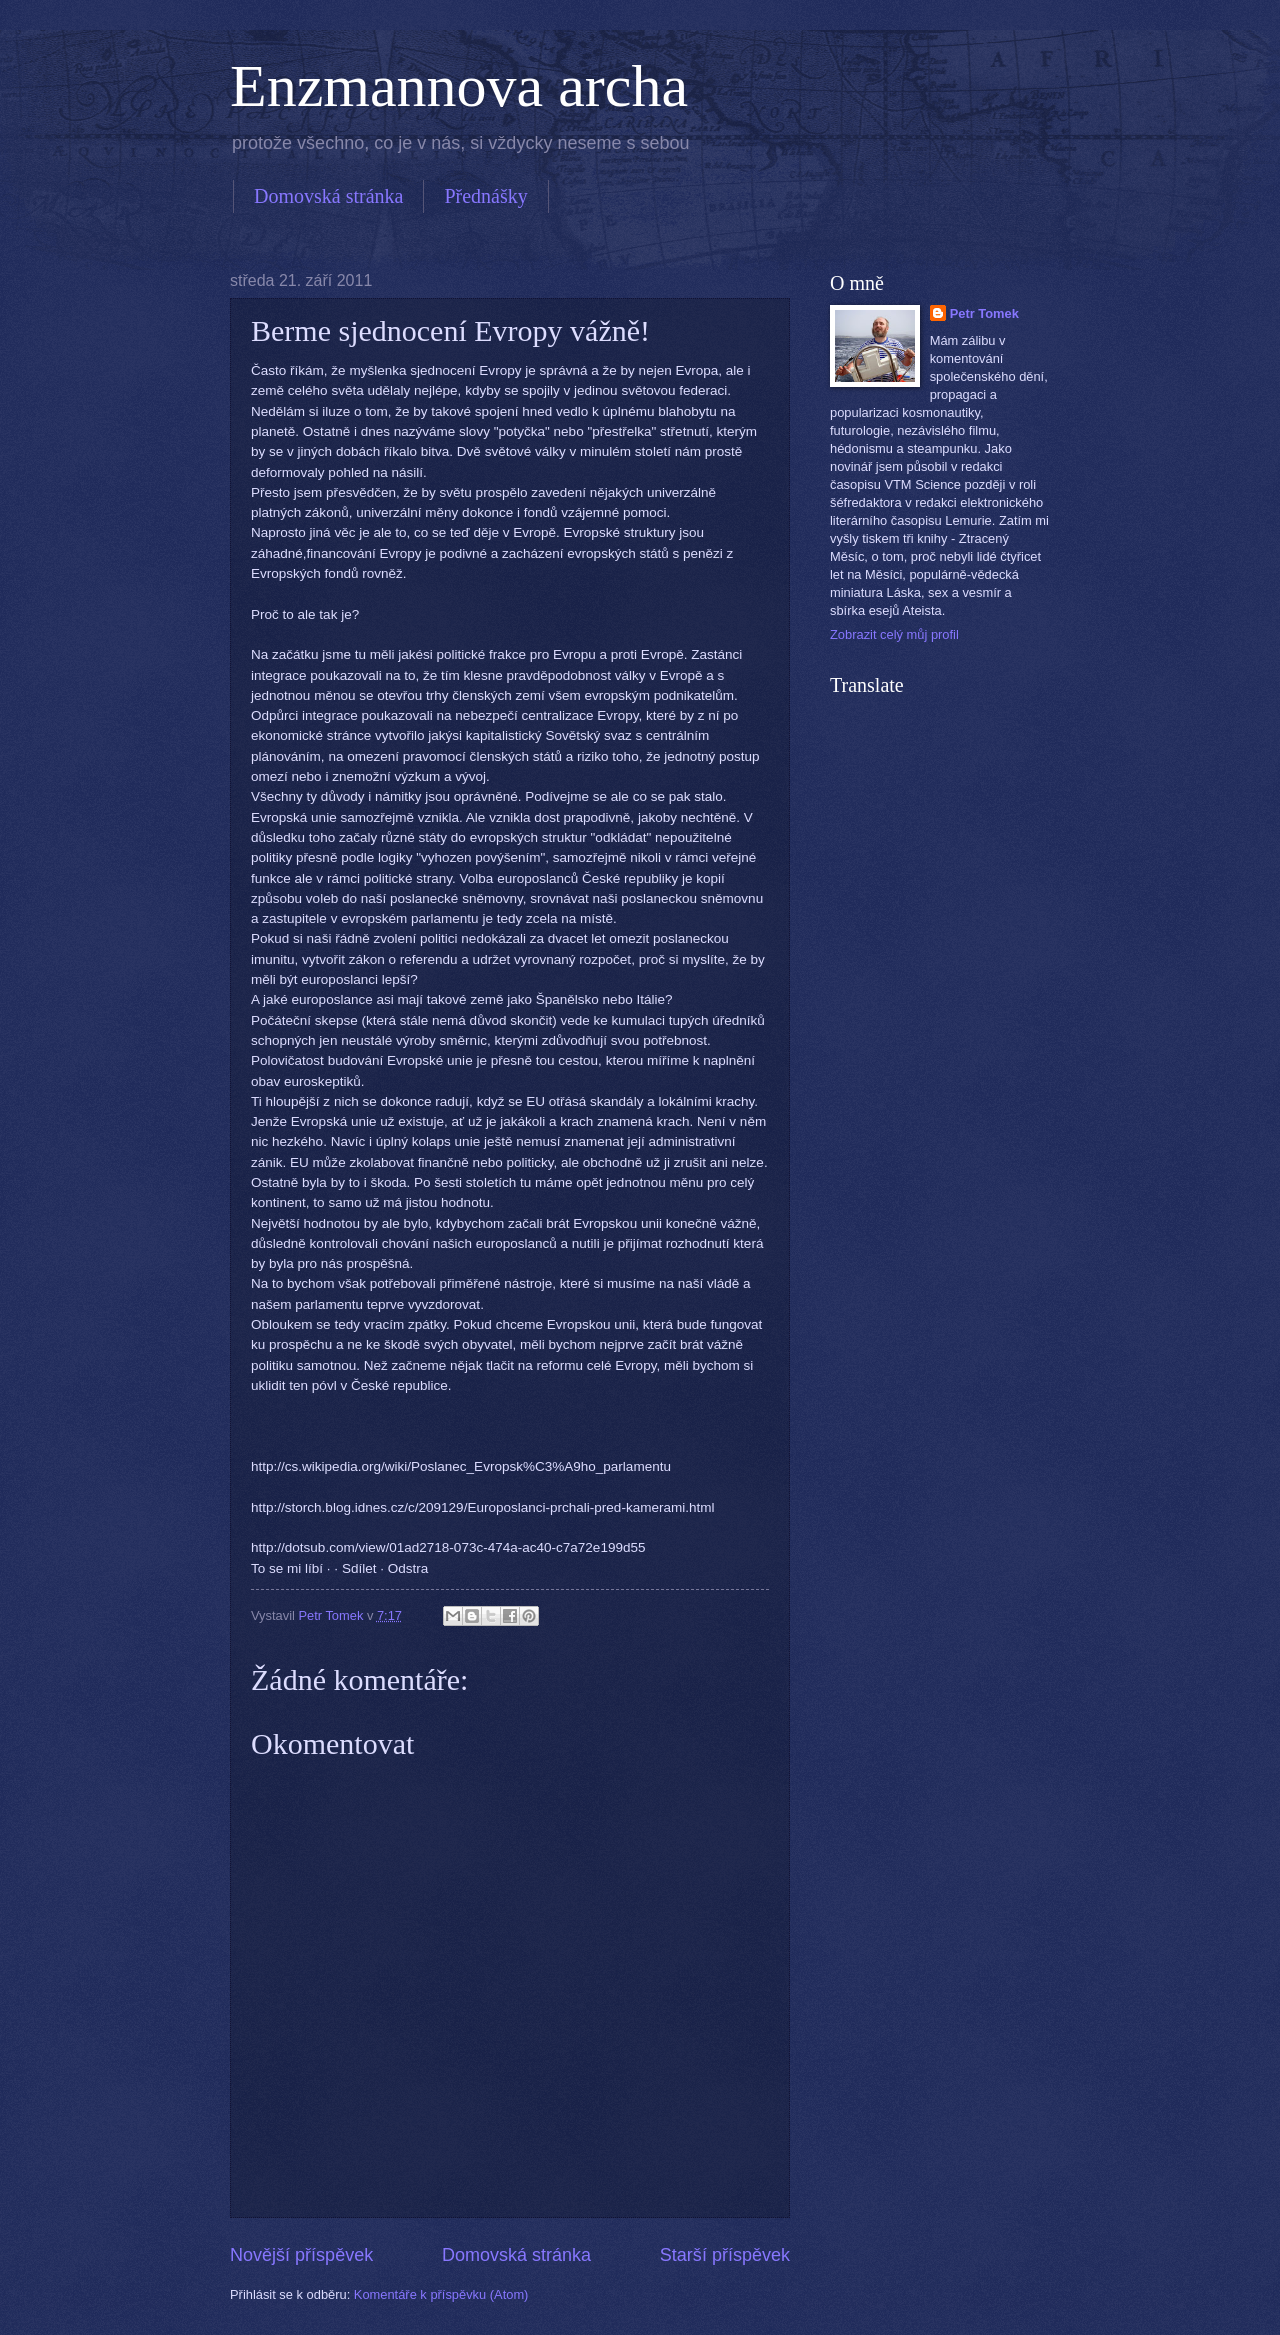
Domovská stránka (328, 196)
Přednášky (485, 196)
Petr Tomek (984, 313)
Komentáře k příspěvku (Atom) (441, 2294)
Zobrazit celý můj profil (894, 634)
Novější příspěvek (301, 2255)
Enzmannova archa (459, 86)
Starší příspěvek (725, 2255)
